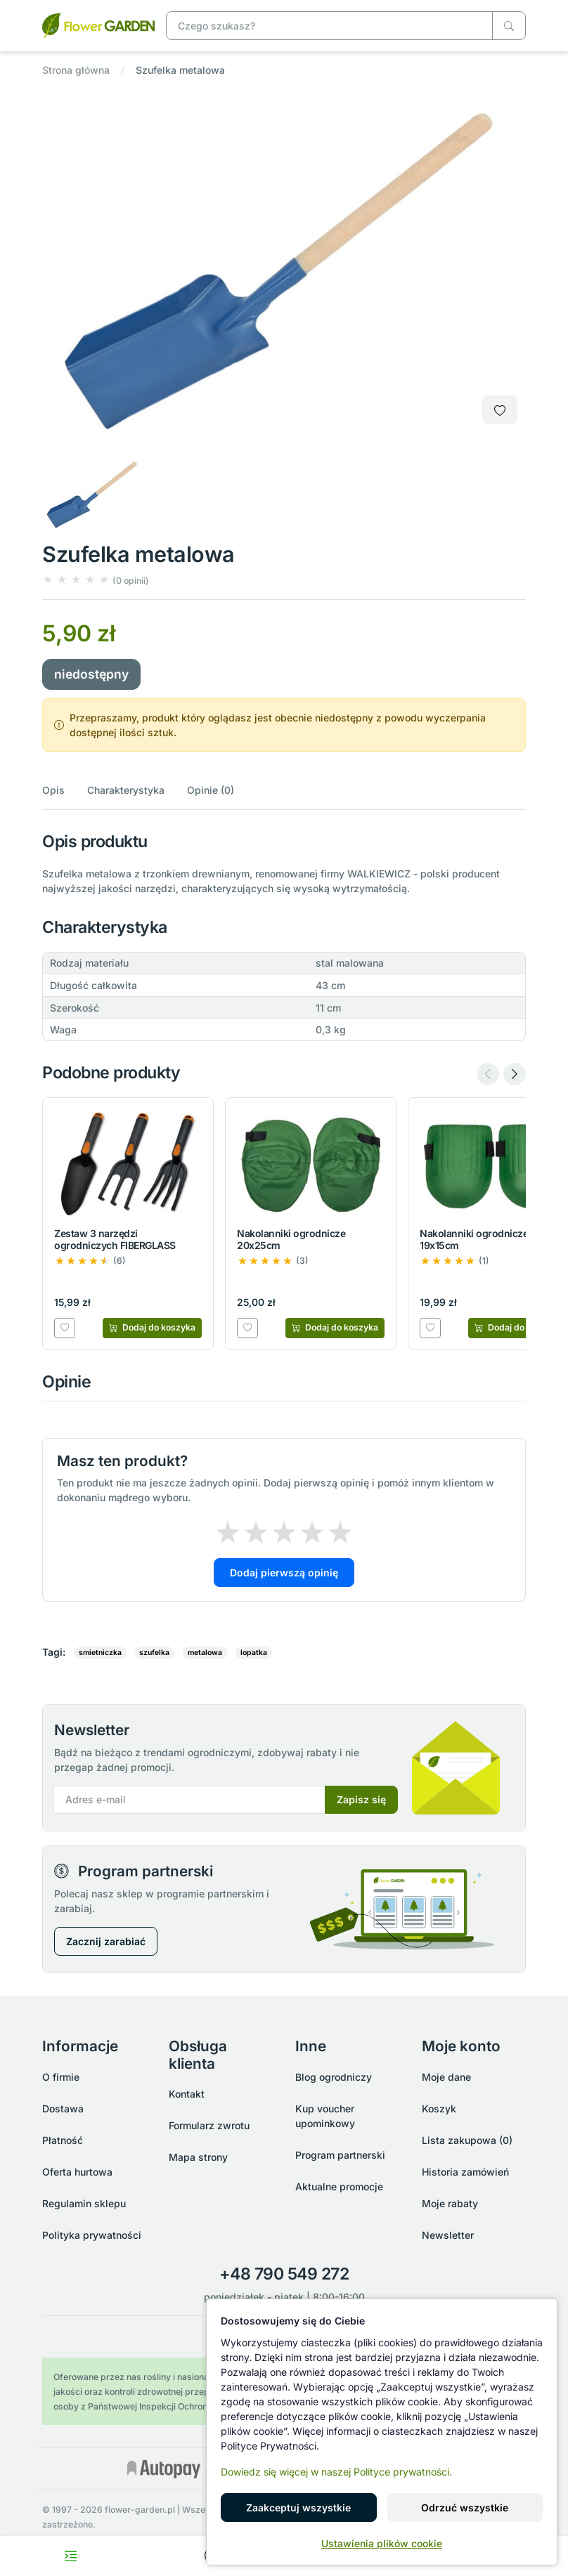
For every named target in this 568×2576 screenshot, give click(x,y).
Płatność (62, 2140)
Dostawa (63, 2108)
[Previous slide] (488, 1074)
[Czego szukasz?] (509, 25)
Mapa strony (198, 2157)
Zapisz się (361, 1799)
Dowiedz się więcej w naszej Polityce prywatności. (336, 2472)
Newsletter (448, 2235)
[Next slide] (514, 1074)
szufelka (154, 1652)
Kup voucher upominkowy (325, 2116)
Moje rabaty (450, 2203)
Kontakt (187, 2094)
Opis (53, 790)
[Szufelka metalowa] (98, 24)
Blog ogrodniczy (333, 2077)
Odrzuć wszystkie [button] (464, 2507)
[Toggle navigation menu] (71, 2556)
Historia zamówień (465, 2172)
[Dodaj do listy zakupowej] (499, 409)
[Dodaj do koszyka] (152, 1328)
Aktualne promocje (339, 2186)
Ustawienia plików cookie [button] (381, 2543)
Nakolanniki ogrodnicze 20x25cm (291, 1239)
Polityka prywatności (91, 2235)
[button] (95, 580)
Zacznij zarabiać (106, 1941)
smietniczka (100, 1652)
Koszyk (439, 2108)
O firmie (60, 2077)
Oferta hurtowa (77, 2172)
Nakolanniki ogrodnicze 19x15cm (474, 1239)
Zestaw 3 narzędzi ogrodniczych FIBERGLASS (115, 1239)
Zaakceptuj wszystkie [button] (298, 2507)
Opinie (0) (210, 790)
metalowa (205, 1652)
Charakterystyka (125, 790)
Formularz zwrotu (209, 2125)
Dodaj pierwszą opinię (284, 1572)
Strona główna (76, 70)
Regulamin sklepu (84, 2203)
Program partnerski (340, 2155)
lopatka (253, 1652)
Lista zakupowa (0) (467, 2140)
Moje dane (446, 2077)
